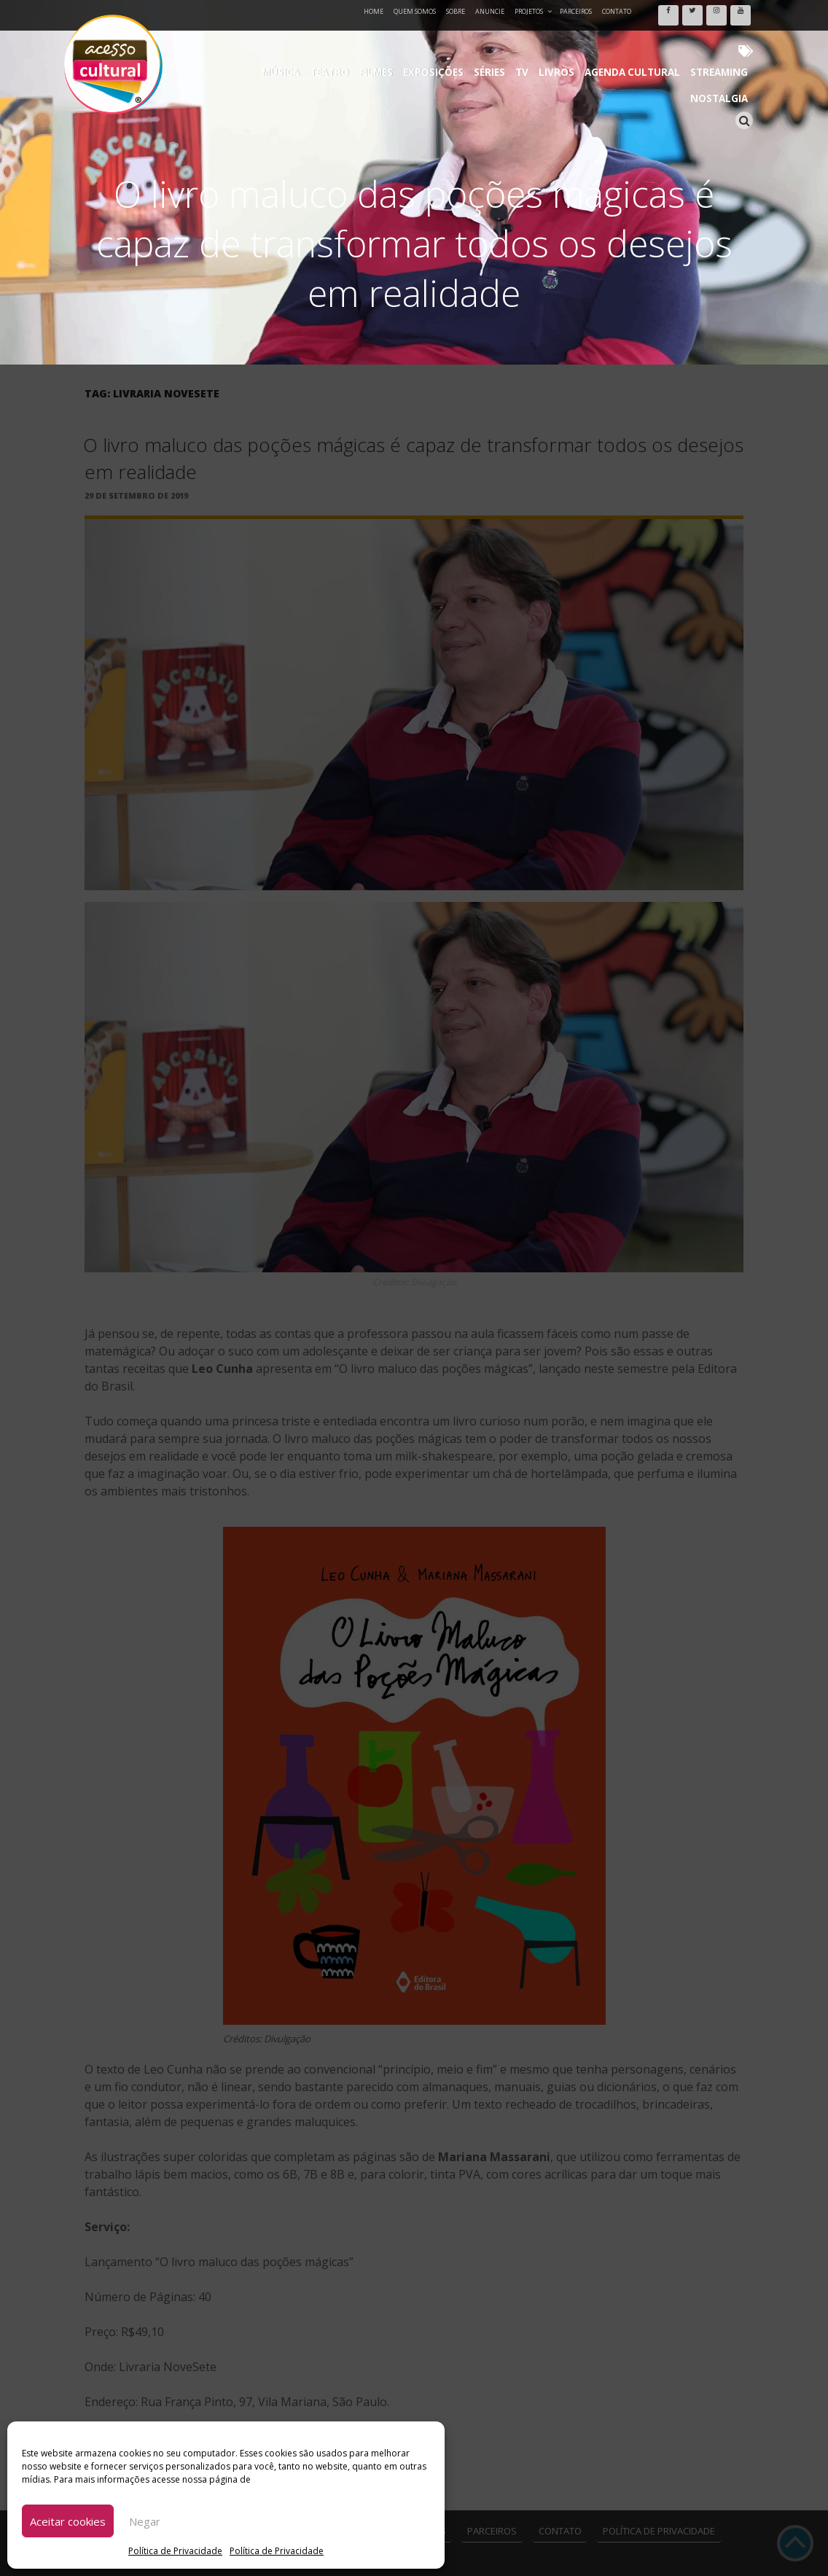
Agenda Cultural (567, 44)
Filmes (343, 44)
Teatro (303, 44)
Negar (144, 2521)
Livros (501, 44)
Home (373, 11)
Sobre (455, 11)
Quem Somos (415, 11)
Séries (443, 44)
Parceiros (576, 11)
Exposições (394, 44)
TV (471, 44)
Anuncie (489, 11)
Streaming (643, 44)
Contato (616, 11)
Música (260, 44)
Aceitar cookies (68, 2521)
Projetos (534, 11)
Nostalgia (703, 44)
